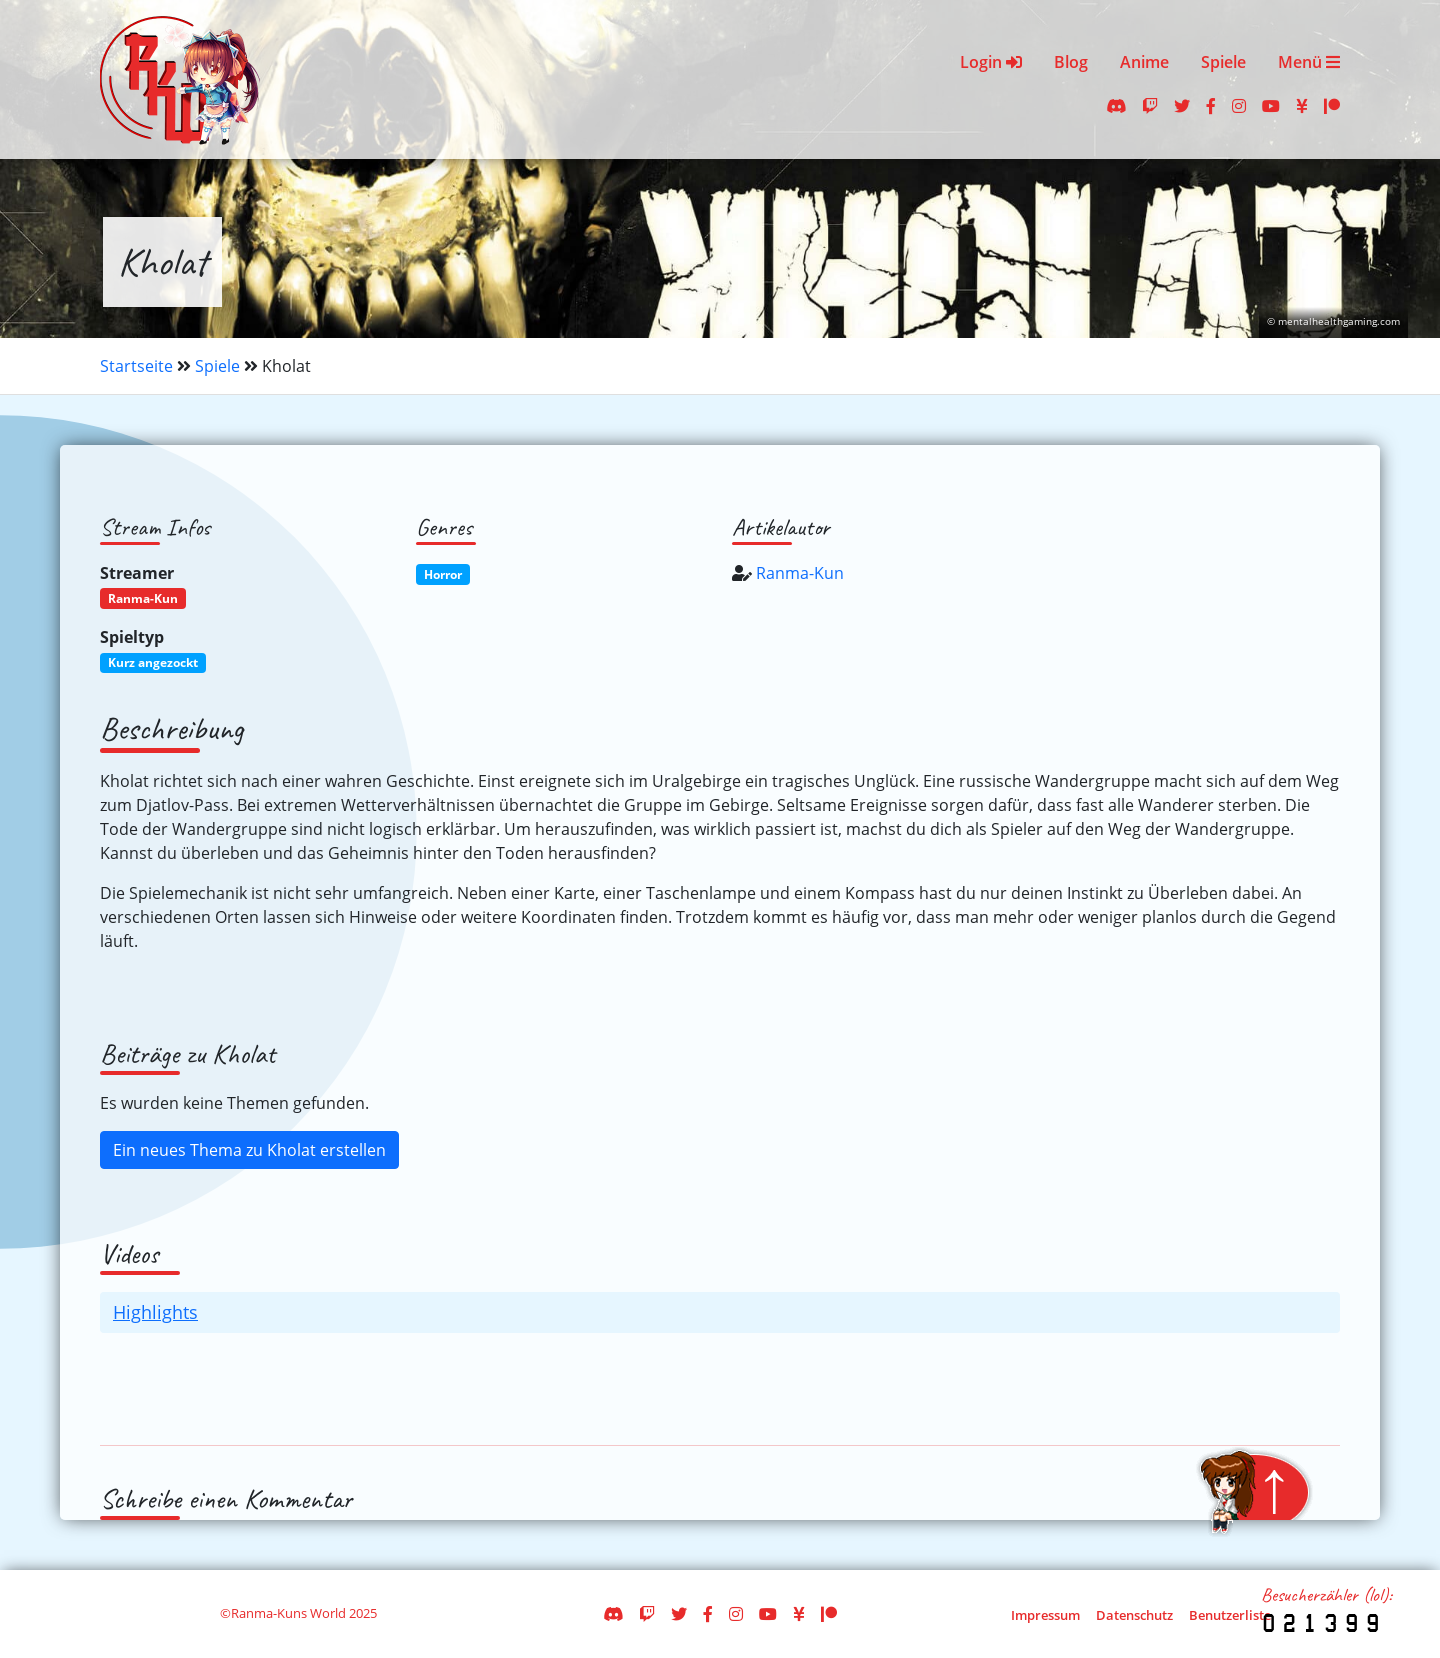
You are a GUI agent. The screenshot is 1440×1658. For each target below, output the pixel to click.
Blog (1071, 62)
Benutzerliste (1230, 1615)
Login (991, 62)
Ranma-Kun (800, 573)
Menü (1309, 62)
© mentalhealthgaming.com (1333, 321)
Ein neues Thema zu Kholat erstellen (249, 1150)
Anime (1144, 62)
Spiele (1223, 62)
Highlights (155, 1312)
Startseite (136, 366)
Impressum (1045, 1615)
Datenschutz (1134, 1615)
